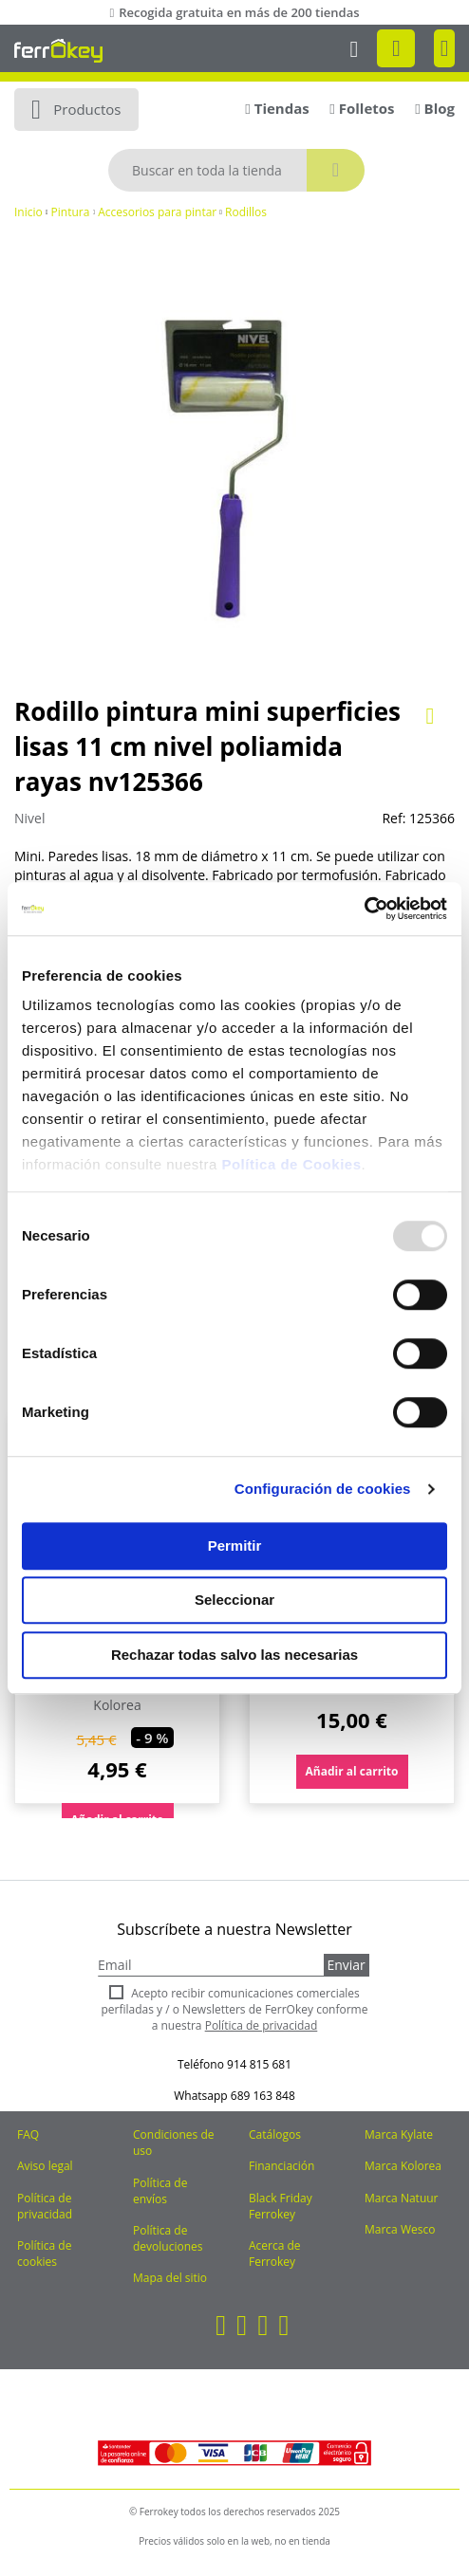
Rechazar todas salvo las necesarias (234, 1655)
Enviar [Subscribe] (346, 1965)
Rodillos (246, 212)
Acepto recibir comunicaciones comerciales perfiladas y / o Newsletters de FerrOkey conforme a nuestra (235, 2009)
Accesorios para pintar (157, 212)
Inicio (28, 212)
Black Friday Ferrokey (280, 2206)
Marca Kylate (399, 2134)
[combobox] (236, 170)
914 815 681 (259, 2064)
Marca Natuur (402, 2198)
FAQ (28, 2134)
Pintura (70, 212)
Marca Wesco (400, 2229)
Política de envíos (160, 2191)
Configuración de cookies (322, 1489)
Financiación (281, 2166)
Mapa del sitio (170, 2278)
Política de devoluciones (168, 2238)
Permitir (235, 1545)
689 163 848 (263, 2096)
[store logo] (58, 50)
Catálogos (275, 2134)
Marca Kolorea (403, 2166)
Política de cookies (44, 2253)
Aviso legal (45, 2166)
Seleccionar (234, 1600)
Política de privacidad (44, 2206)
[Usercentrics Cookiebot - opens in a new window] (364, 908)
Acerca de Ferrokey (275, 2253)
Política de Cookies (291, 1164)
